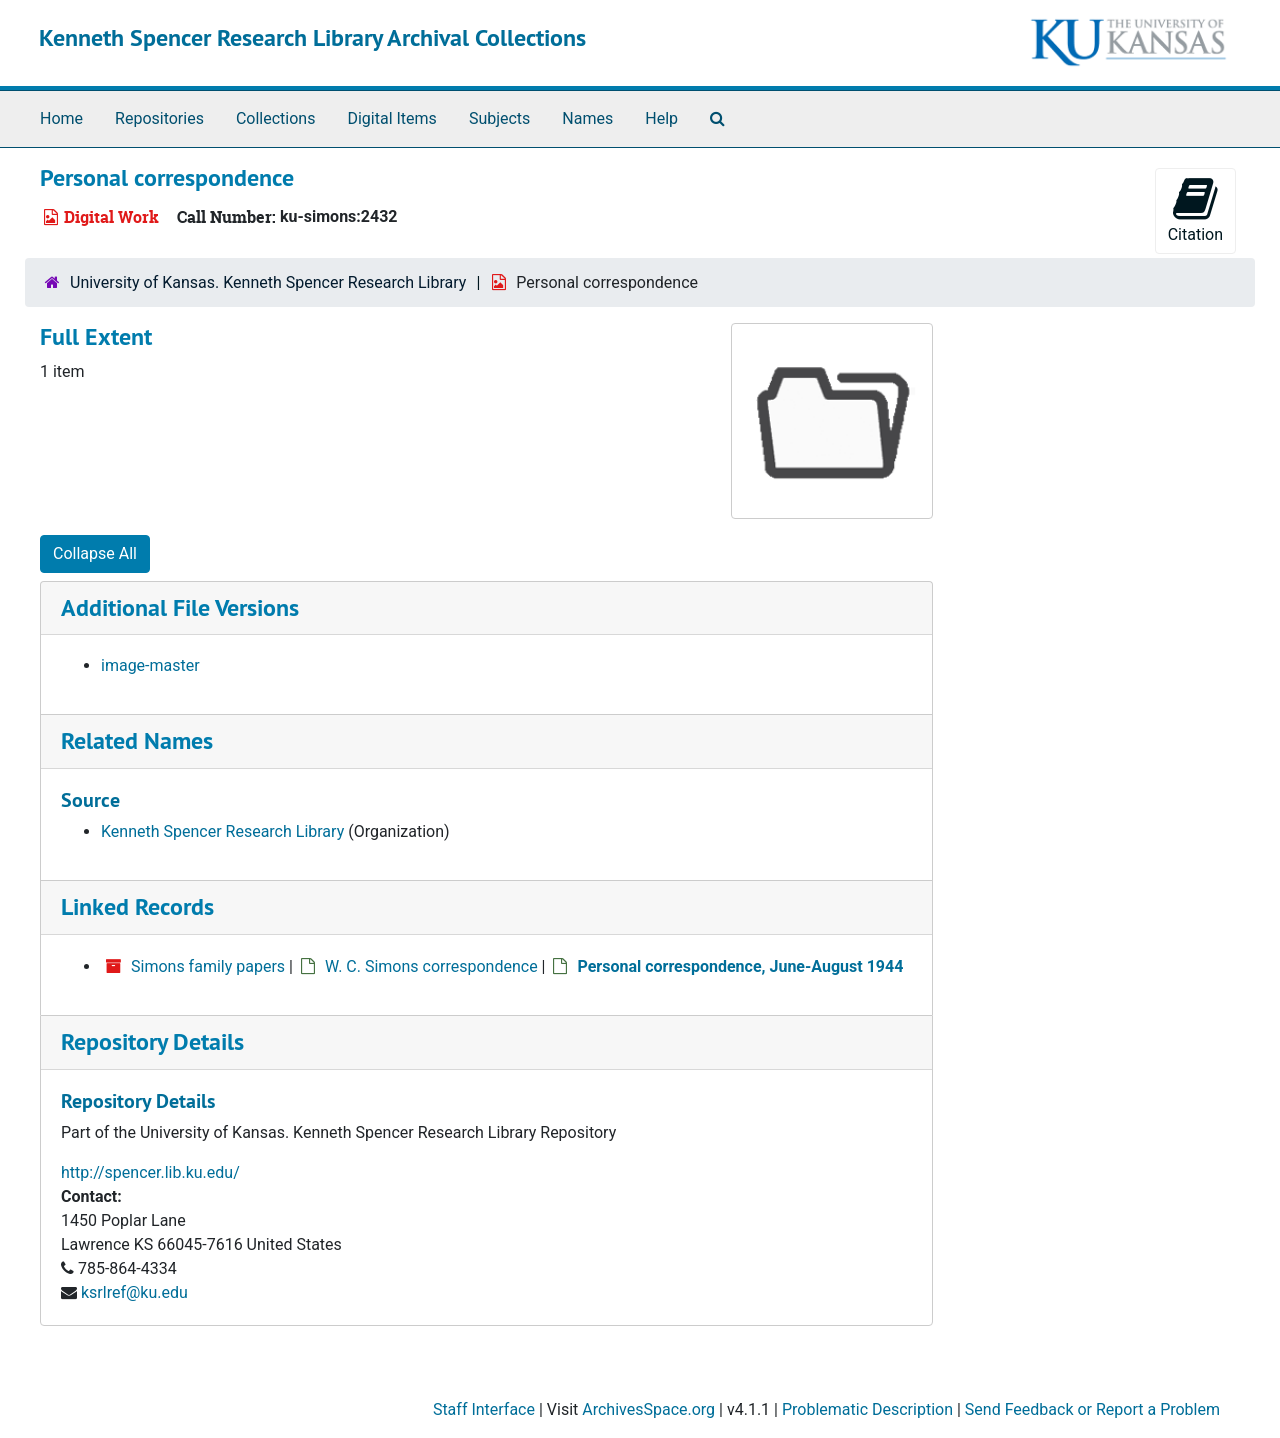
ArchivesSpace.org (648, 1409)
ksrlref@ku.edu (134, 1292)
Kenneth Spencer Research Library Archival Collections (312, 37)
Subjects (499, 118)
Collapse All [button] (95, 553)
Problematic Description (867, 1409)
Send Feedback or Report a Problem (1092, 1409)
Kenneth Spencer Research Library (222, 831)
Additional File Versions (180, 607)
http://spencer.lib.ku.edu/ (150, 1172)
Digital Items (391, 118)
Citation (1195, 209)
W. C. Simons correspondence (431, 966)
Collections (276, 118)
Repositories (159, 118)
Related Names (137, 740)
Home (61, 118)
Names (587, 118)
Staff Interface (484, 1409)
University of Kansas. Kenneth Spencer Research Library (268, 282)
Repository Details (152, 1041)
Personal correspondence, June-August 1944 (740, 966)
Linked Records (137, 906)
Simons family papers (208, 966)
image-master (150, 665)
